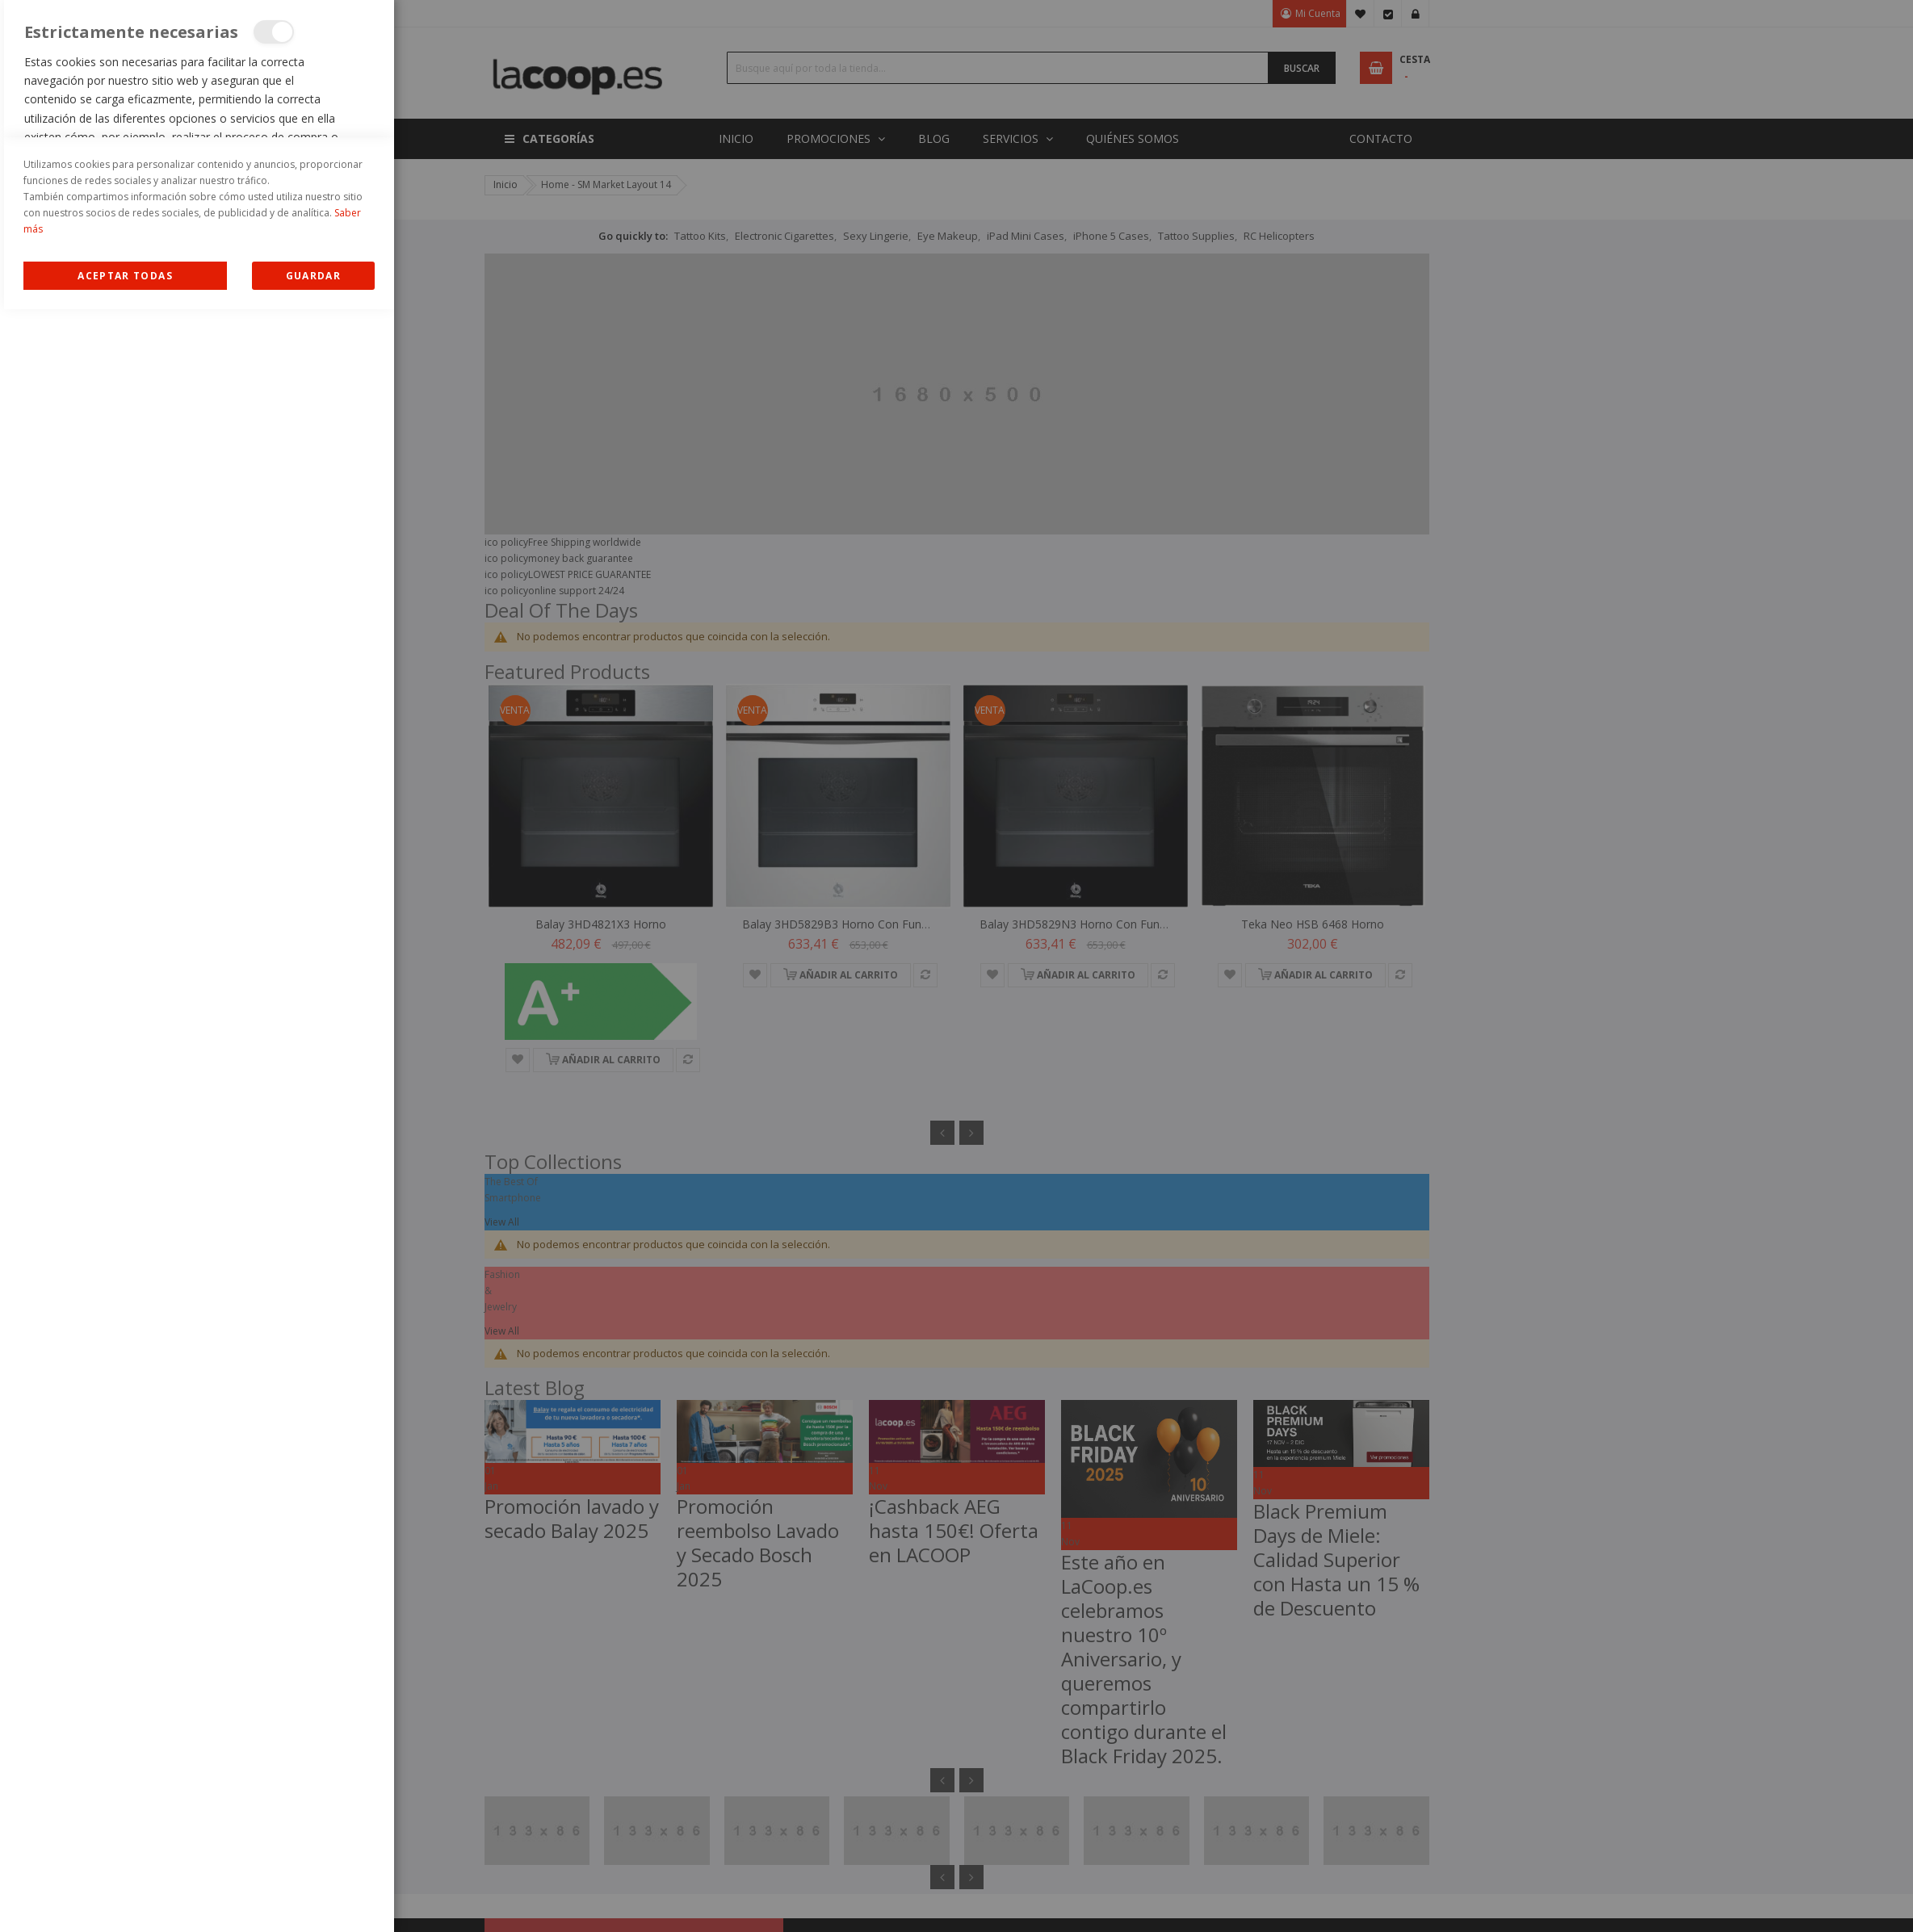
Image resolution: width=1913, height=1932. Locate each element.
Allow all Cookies (125, 1898)
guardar (313, 1898)
